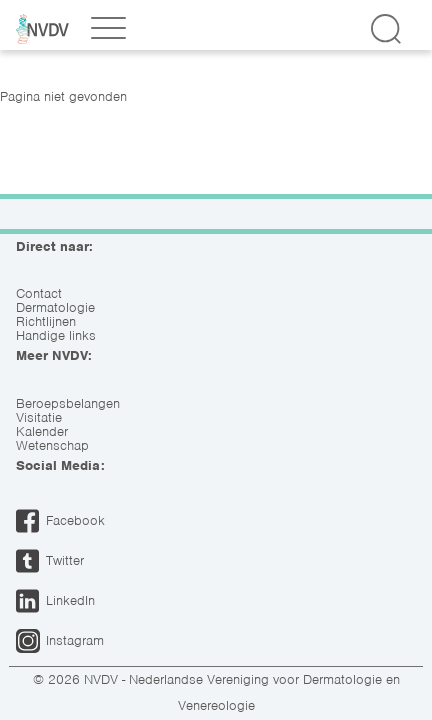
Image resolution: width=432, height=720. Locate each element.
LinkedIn (70, 600)
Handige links (56, 336)
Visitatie (39, 418)
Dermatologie (55, 308)
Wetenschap (52, 446)
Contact (39, 294)
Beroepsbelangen (68, 404)
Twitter (65, 560)
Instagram (75, 640)
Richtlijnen (46, 322)
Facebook (75, 520)
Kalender (42, 432)
